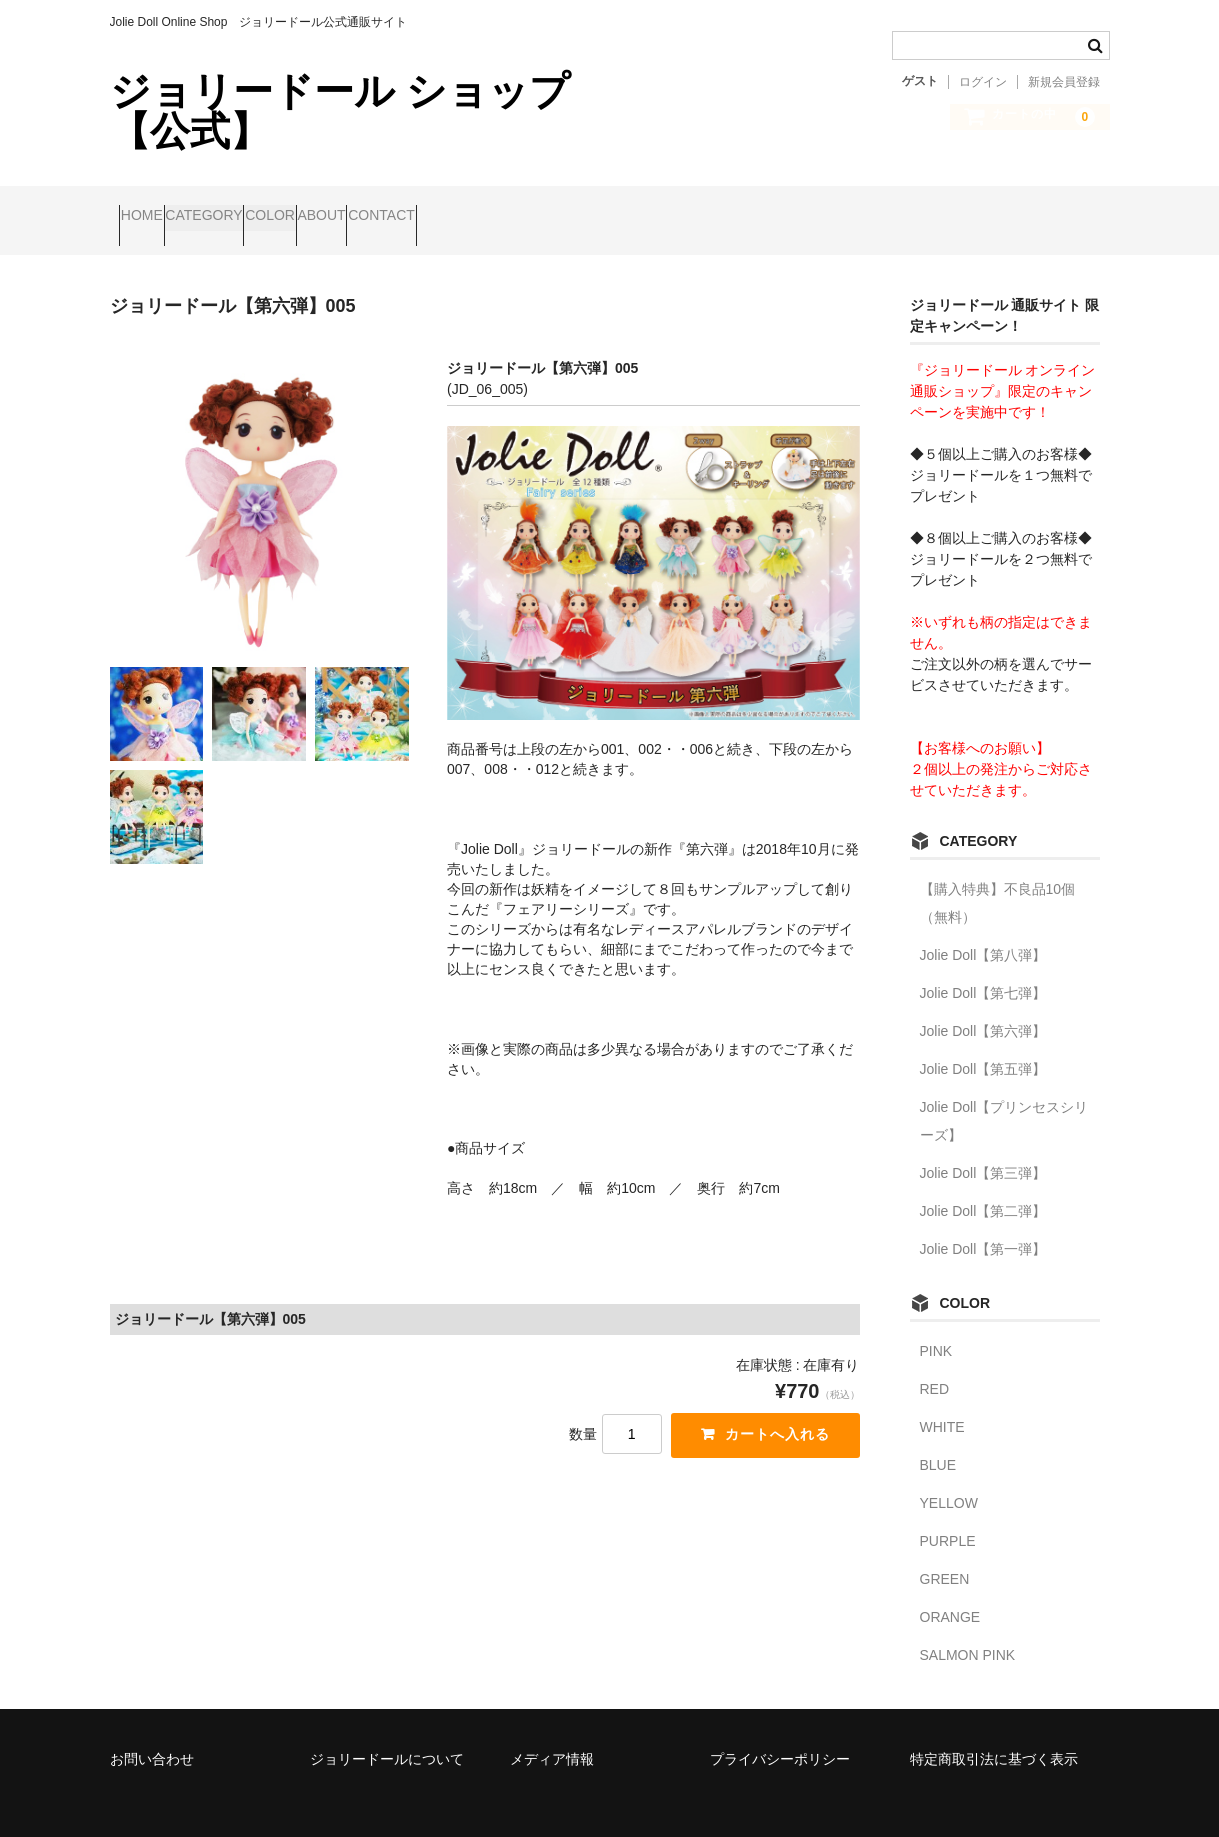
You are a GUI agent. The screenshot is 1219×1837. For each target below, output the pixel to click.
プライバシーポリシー (780, 1731)
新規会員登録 (1064, 82)
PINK (936, 1324)
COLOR (357, 207)
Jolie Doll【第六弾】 (983, 1004)
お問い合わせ (152, 1731)
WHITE (942, 1400)
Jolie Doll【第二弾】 (983, 1184)
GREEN (945, 1552)
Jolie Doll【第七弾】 (983, 966)
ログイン (983, 82)
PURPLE (948, 1514)
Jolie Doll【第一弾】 (983, 1222)
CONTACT (545, 207)
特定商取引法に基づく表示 (994, 1731)
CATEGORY (251, 207)
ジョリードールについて (387, 1731)
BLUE (938, 1438)
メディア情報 (552, 1731)
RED (935, 1362)
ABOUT (446, 207)
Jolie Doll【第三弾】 (983, 1146)
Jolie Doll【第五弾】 (983, 1042)
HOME (151, 207)
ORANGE (950, 1590)
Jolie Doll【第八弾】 (983, 928)
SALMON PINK (968, 1628)
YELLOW (949, 1476)
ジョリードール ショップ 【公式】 (340, 111)
